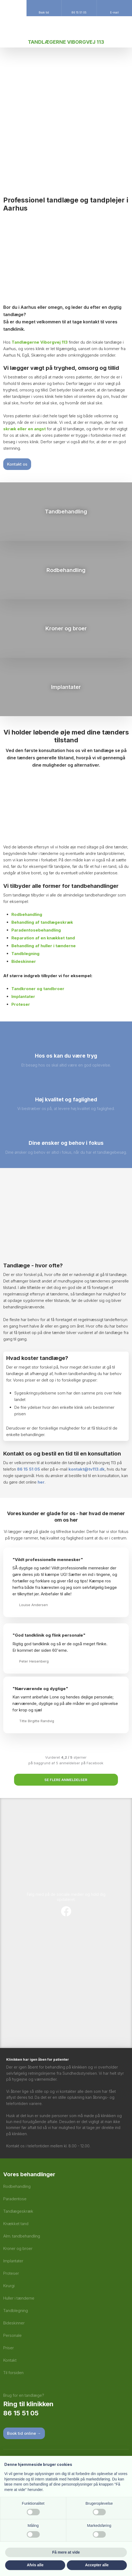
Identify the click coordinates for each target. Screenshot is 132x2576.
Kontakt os (17, 464)
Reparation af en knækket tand (43, 937)
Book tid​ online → (24, 2433)
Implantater (23, 996)
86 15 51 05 (28, 1469)
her (41, 1482)
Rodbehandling (26, 914)
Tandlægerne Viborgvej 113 (40, 342)
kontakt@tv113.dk (86, 1469)
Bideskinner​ (23, 961)
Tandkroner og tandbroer (37, 988)
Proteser (20, 1004)
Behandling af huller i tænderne (43, 945)
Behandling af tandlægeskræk (42, 922)
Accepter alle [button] (96, 2565)
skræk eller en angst (24, 428)
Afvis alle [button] (35, 2565)
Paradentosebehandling (36, 930)
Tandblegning (25, 953)
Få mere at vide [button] (66, 2552)
